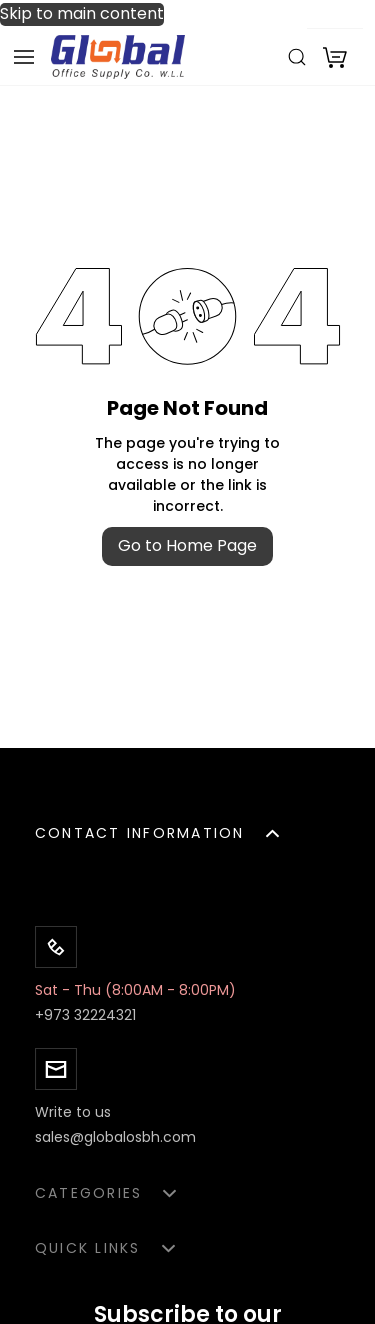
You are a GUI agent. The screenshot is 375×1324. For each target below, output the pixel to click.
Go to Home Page (187, 545)
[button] (187, 833)
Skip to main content (82, 14)
